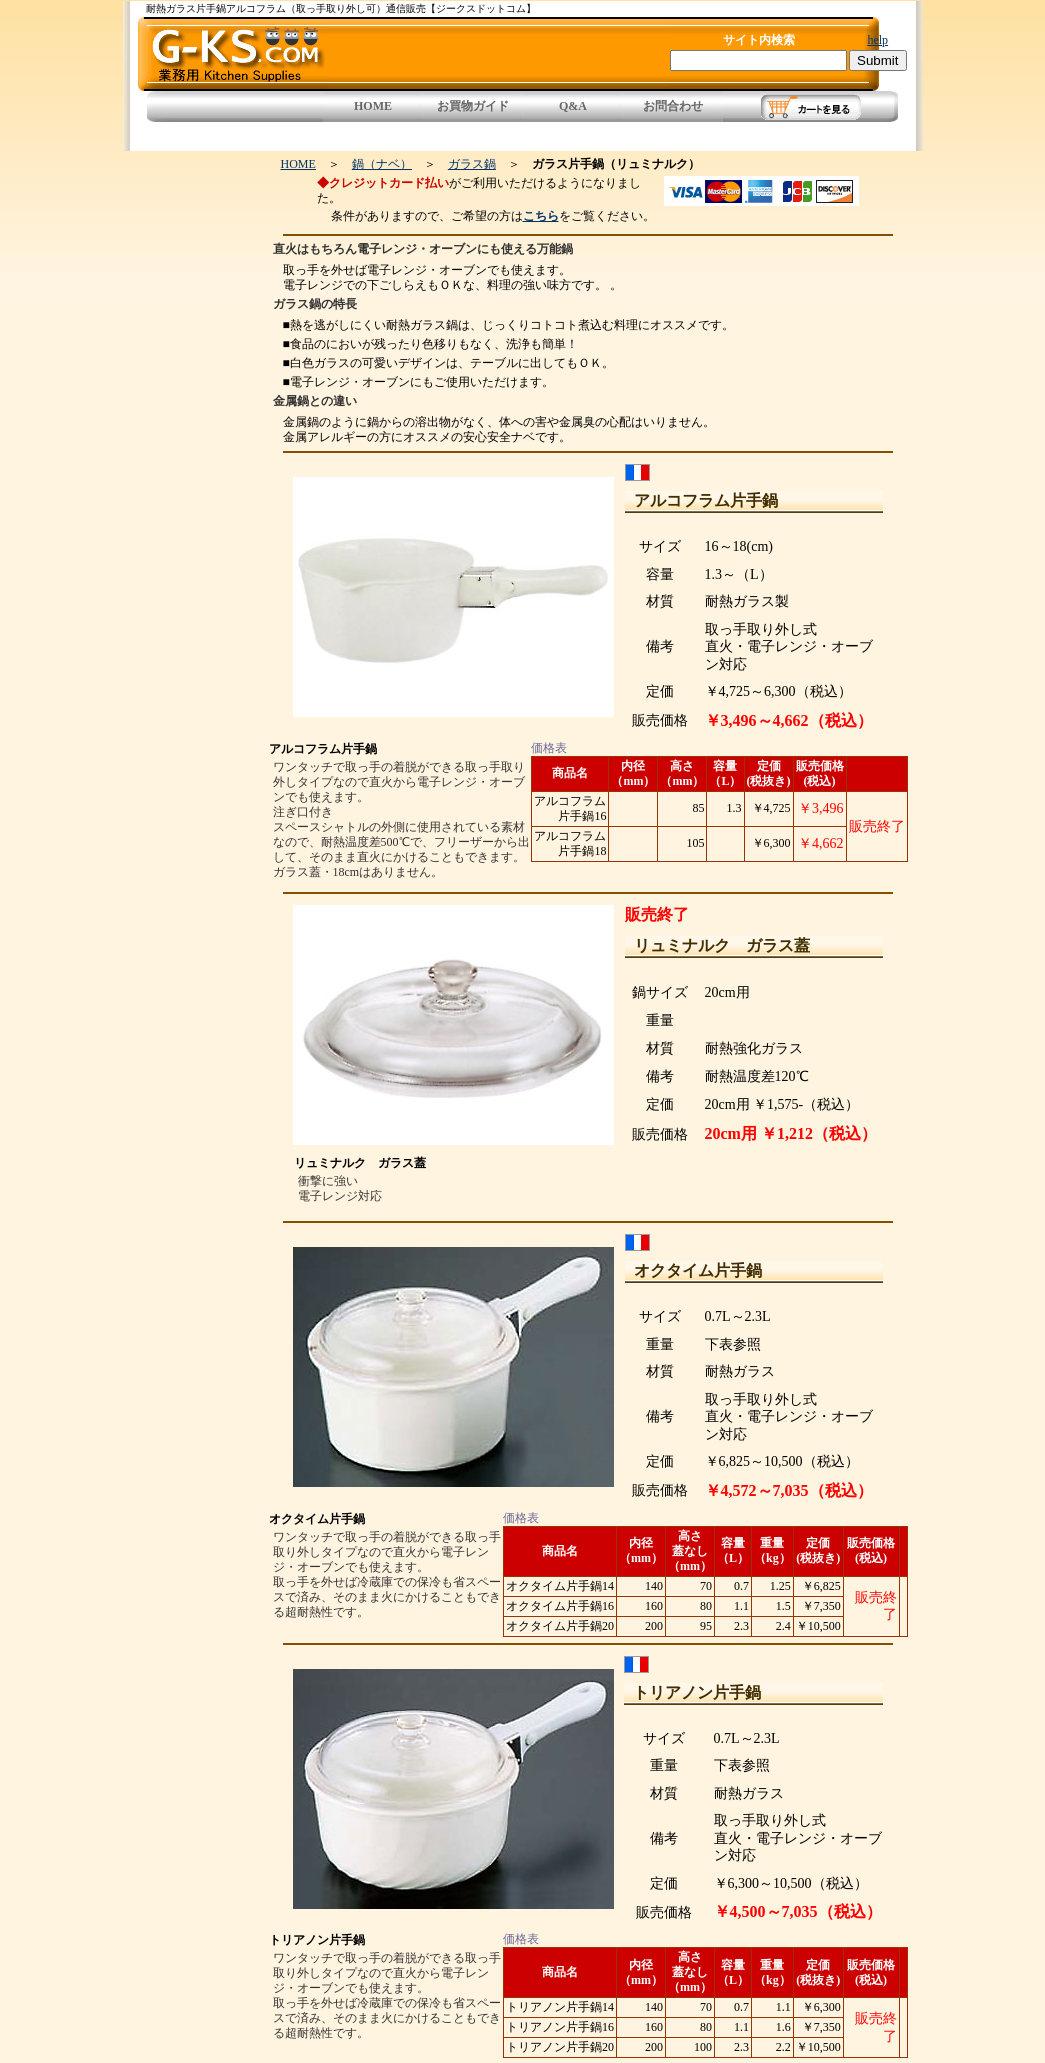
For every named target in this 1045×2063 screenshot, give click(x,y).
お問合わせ (673, 106)
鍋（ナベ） (382, 164)
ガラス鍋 (472, 164)
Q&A (573, 106)
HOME (373, 106)
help (877, 40)
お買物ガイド (473, 106)
